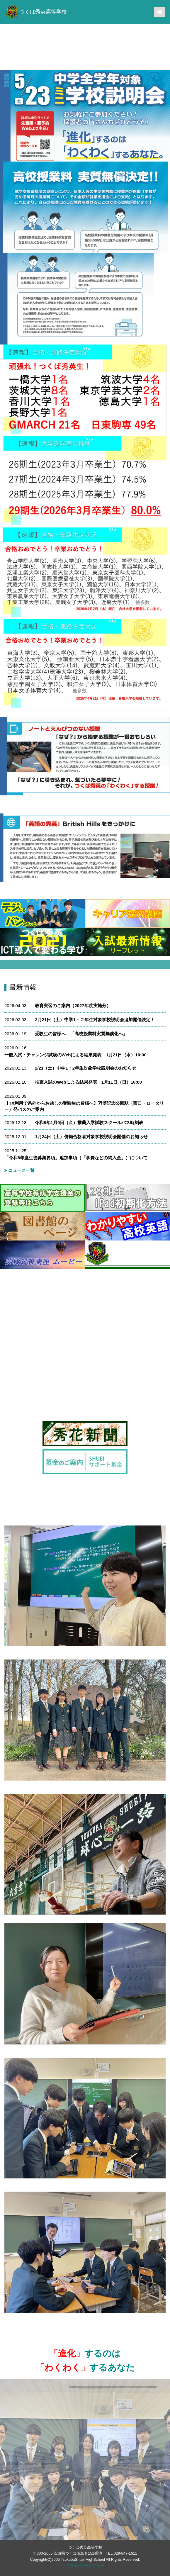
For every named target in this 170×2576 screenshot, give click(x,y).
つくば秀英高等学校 (36, 12)
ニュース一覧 (19, 1170)
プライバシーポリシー (85, 2565)
